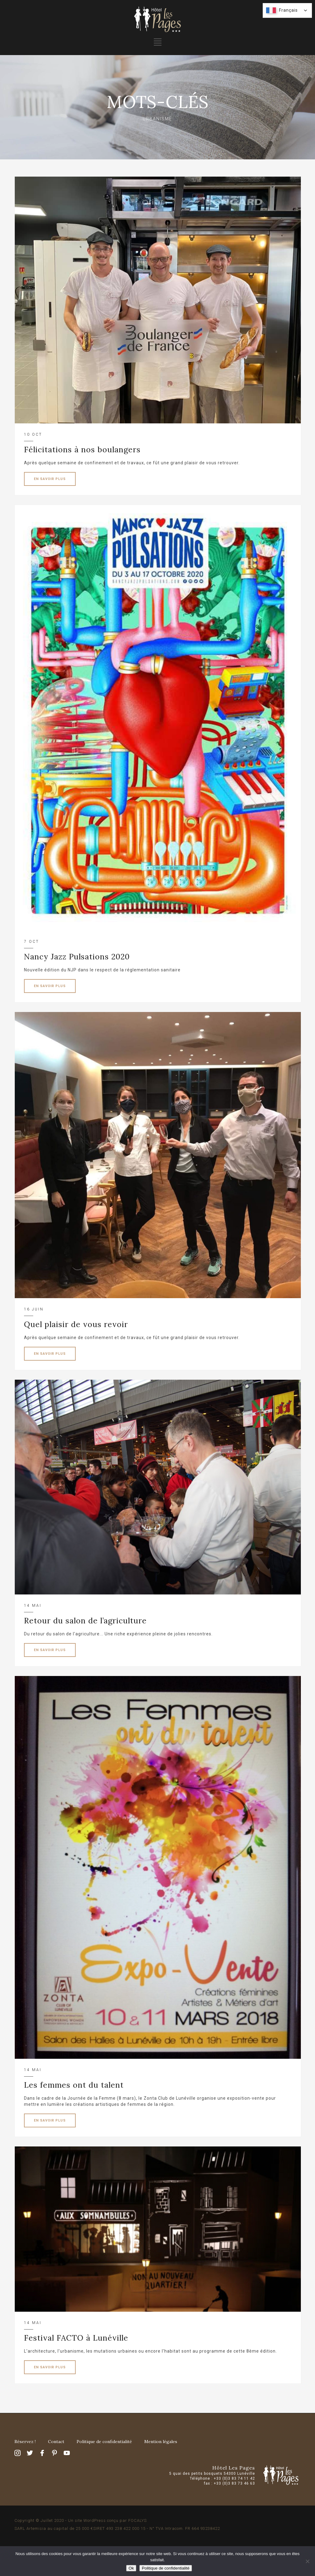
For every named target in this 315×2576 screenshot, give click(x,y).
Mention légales (160, 2441)
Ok (131, 2568)
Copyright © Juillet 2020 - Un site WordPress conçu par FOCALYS (80, 2520)
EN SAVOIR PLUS (50, 479)
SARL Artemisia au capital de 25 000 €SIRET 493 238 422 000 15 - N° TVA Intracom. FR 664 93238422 (117, 2528)
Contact (56, 2441)
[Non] (307, 2561)
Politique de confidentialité (104, 2441)
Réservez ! (25, 2441)
